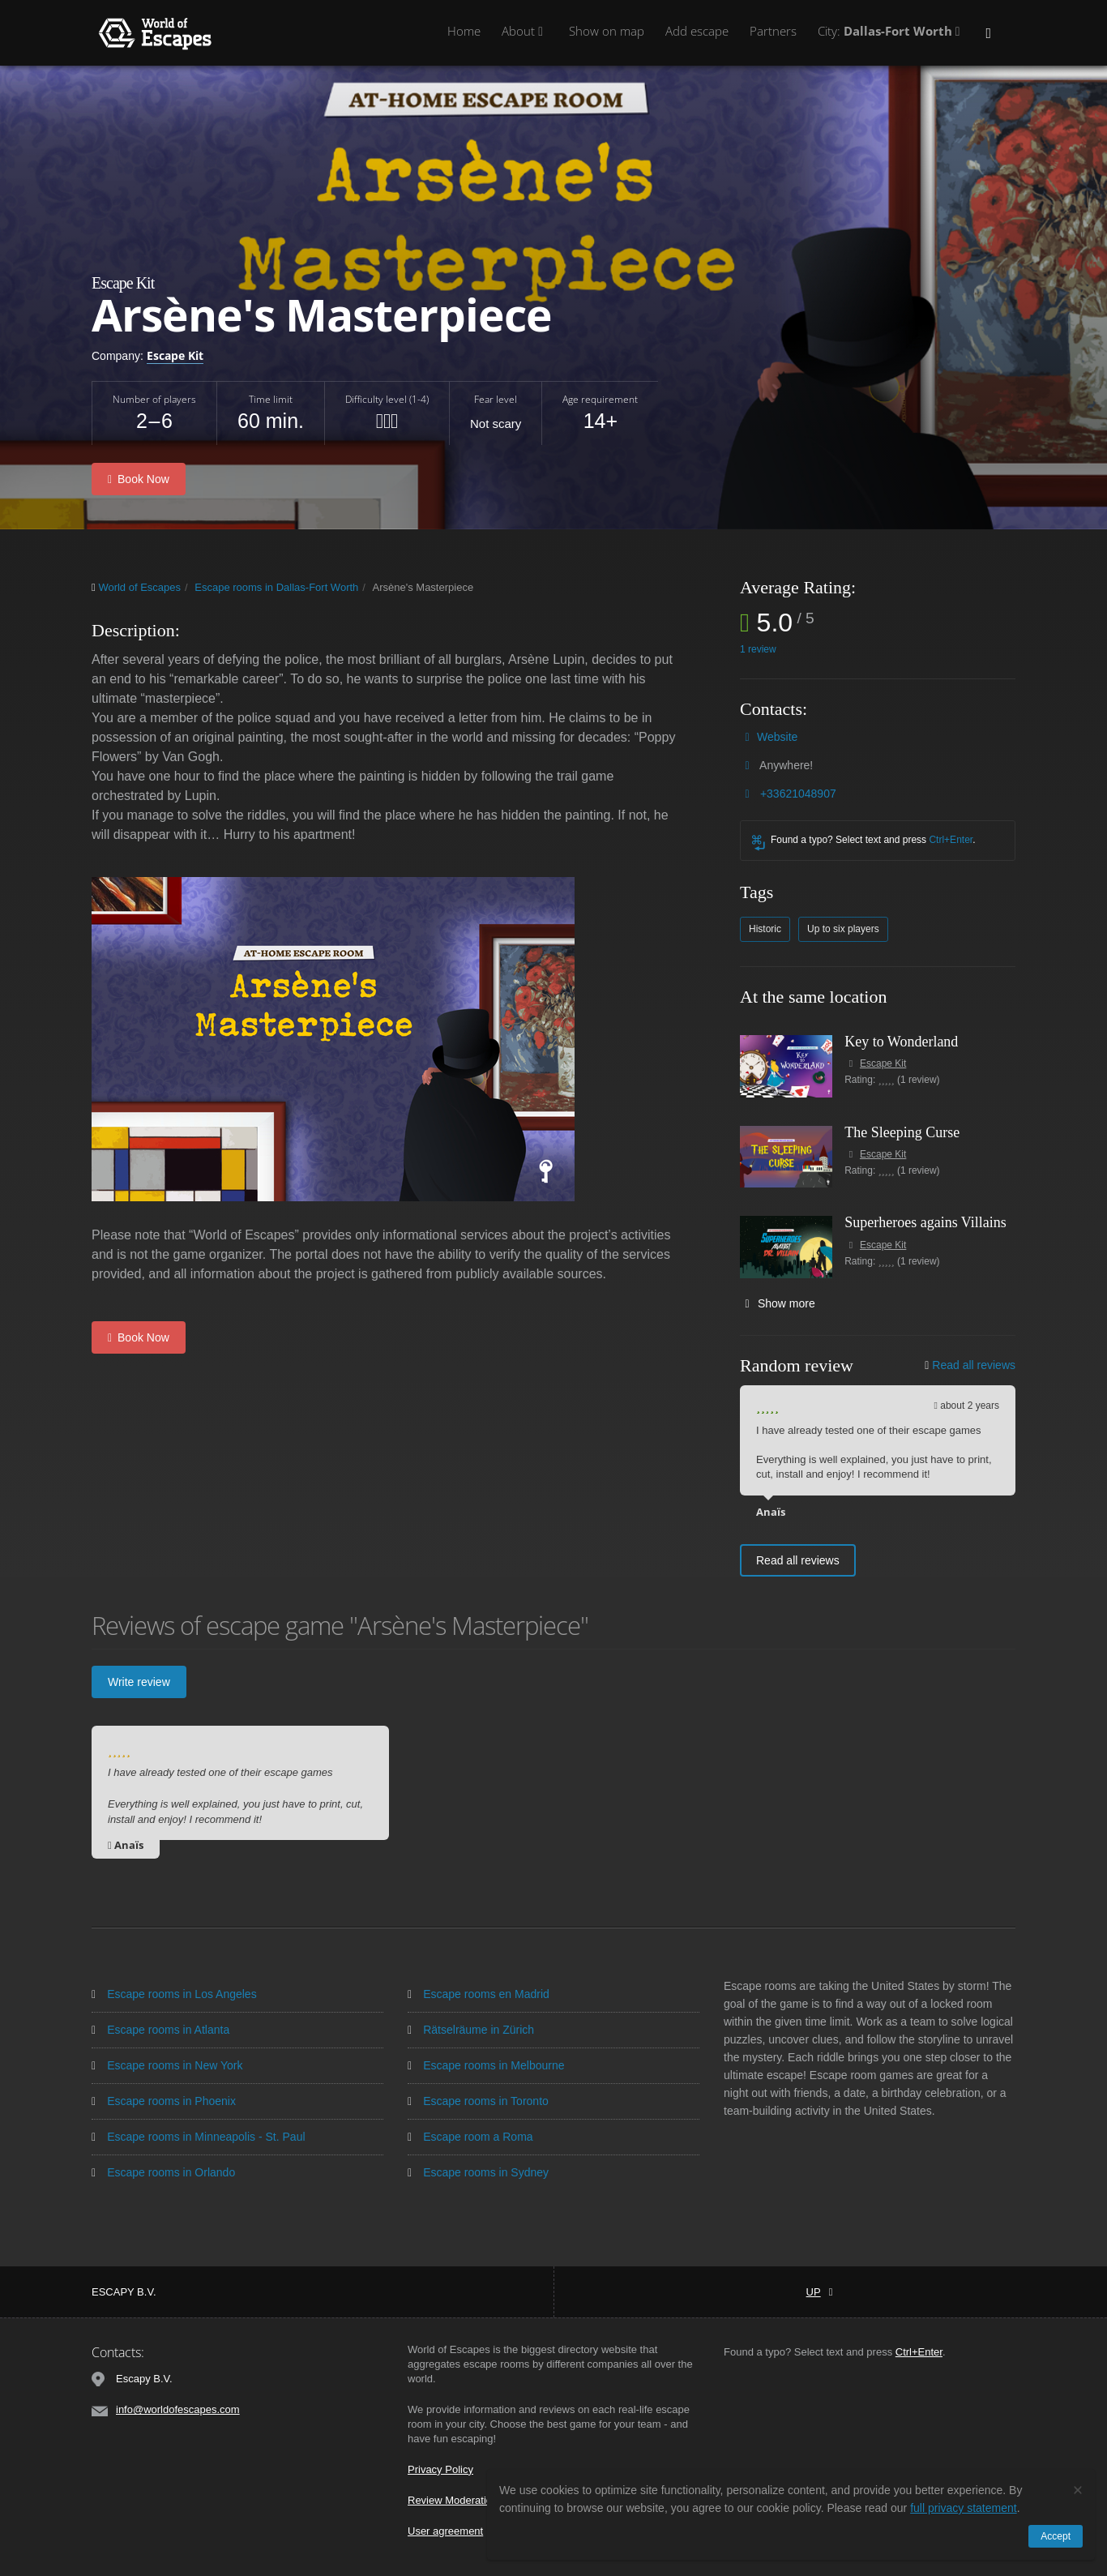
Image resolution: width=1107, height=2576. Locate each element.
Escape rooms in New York (167, 2062)
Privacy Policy (440, 2466)
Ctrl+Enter (950, 836)
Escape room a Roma (470, 2133)
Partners (773, 31)
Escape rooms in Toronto (478, 2097)
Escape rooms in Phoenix (164, 2097)
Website (777, 733)
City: (891, 31)
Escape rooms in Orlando (163, 2169)
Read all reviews (970, 1361)
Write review (139, 1678)
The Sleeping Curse (902, 1129)
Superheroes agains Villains (925, 1219)
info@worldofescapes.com (178, 2406)
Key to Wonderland (901, 1038)
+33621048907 (798, 790)
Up (819, 2289)
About (525, 31)
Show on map (606, 31)
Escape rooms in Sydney (478, 2169)
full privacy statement (963, 2507)
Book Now (138, 477)
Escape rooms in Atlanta (160, 2026)
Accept (1056, 2536)
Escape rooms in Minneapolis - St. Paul (199, 2133)
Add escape (697, 31)
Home (464, 31)
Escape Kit (175, 355)
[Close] (1078, 2489)
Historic (765, 925)
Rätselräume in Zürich (471, 2026)
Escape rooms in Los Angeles (174, 1990)
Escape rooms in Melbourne (486, 2062)
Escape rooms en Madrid (478, 1990)
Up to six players (843, 925)
